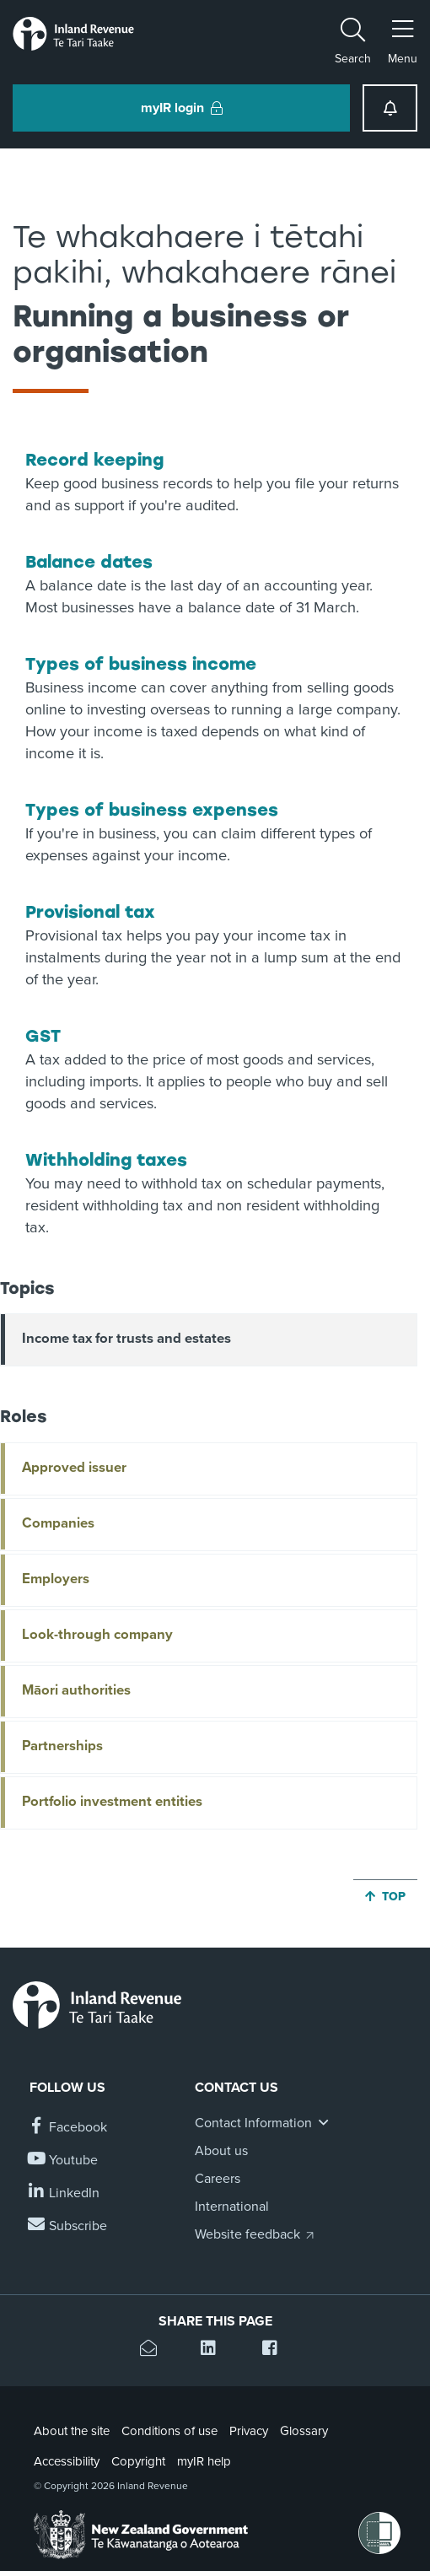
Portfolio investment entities (112, 1801)
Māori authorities (76, 1690)
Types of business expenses (151, 810)
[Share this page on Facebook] (276, 2350)
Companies (58, 1523)
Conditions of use (169, 2431)
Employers (55, 1579)
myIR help (204, 2461)
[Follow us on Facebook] (68, 2127)
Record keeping (94, 460)
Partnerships (62, 1746)
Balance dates (89, 562)
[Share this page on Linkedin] (214, 2350)
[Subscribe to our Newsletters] (68, 2226)
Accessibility (66, 2461)
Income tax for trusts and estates (126, 1338)
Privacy (248, 2431)
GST (43, 1036)
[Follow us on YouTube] (64, 2160)
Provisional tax (90, 912)
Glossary (304, 2431)
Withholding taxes (106, 1160)
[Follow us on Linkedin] (64, 2193)
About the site (72, 2431)
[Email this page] (154, 2350)
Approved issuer (74, 1467)
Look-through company (97, 1634)
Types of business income (140, 664)
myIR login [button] (182, 108)
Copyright (138, 2461)
